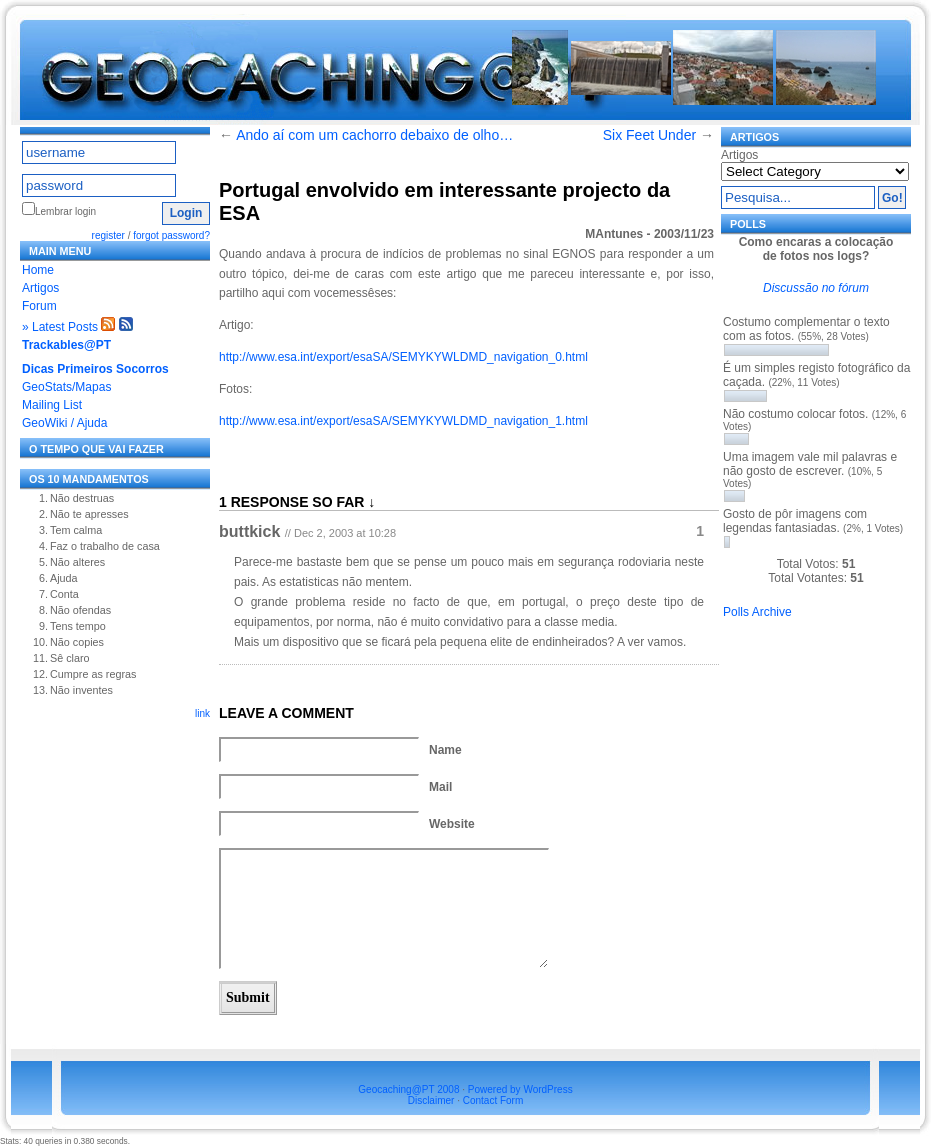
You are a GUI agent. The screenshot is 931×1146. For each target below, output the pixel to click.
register (108, 235)
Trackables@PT (66, 345)
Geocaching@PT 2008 (408, 1089)
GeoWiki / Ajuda (64, 423)
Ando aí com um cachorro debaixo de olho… (374, 135)
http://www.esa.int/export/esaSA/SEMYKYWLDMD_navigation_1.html (403, 421)
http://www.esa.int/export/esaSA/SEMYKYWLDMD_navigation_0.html (403, 357)
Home (38, 270)
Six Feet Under (649, 135)
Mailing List (52, 405)
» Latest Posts (60, 327)
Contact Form (493, 1100)
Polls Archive (757, 612)
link (202, 713)
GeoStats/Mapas (66, 387)
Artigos (40, 288)
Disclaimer (431, 1100)
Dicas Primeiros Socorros (95, 369)
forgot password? (171, 235)
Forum (39, 306)
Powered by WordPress (520, 1089)
